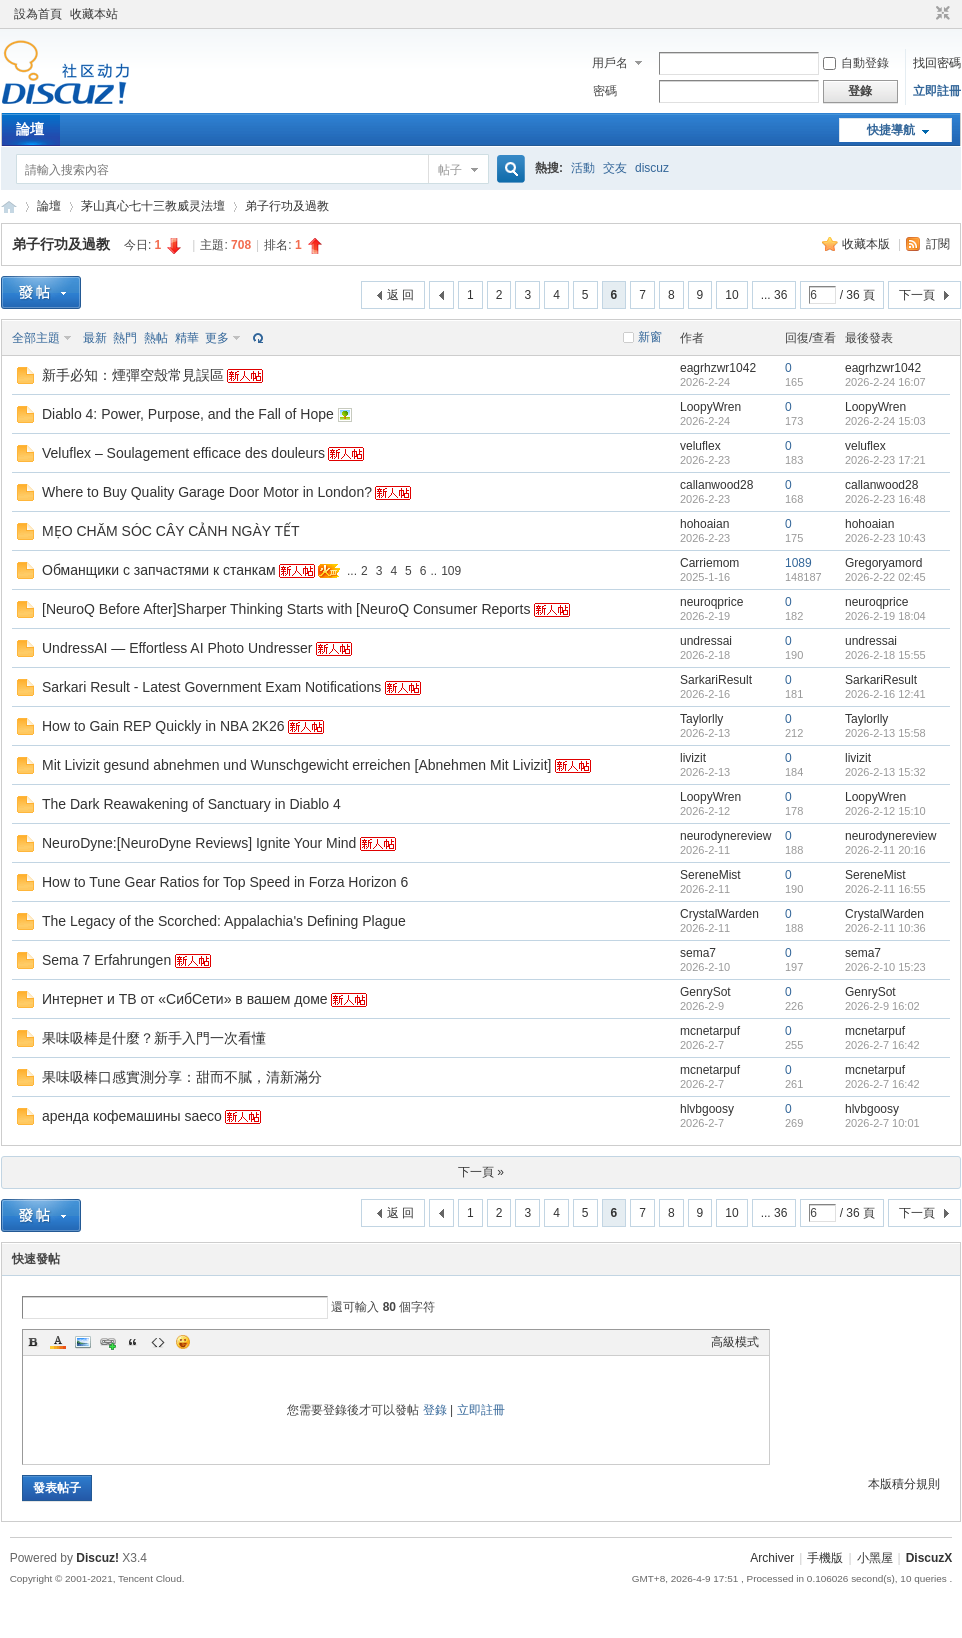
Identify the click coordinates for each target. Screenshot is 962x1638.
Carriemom (709, 563)
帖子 (450, 170)
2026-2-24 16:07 (885, 382)
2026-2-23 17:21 (885, 460)
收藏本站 (94, 14)
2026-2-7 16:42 (882, 1045)
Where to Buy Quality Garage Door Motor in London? (207, 492)
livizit (693, 758)
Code (158, 1342)
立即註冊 (937, 91)
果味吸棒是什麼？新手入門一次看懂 (154, 1038)
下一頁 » (481, 1172)
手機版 (825, 1558)
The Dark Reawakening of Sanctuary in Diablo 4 (191, 804)
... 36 (774, 295)
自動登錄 (856, 63)
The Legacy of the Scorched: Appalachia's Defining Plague (224, 921)
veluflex (700, 446)
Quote (133, 1342)
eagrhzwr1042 (718, 368)
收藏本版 (867, 244)
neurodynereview (725, 836)
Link (108, 1342)
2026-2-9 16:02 (882, 1006)
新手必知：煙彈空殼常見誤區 (133, 375)
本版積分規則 (904, 1484)
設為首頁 (38, 14)
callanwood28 (716, 485)
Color (58, 1342)
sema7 (698, 953)
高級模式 (735, 1342)
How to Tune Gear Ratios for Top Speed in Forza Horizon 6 (225, 882)
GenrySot (705, 992)
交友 (615, 168)
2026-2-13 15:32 (885, 772)
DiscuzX (929, 1558)
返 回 (400, 295)
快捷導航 (891, 130)
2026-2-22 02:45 (885, 577)
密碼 (605, 91)
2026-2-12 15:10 (885, 811)
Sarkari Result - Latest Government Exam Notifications (211, 687)
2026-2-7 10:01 (882, 1123)
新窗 (650, 337)
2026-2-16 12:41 (885, 694)
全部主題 (36, 338)
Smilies (183, 1342)
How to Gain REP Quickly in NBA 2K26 (163, 726)
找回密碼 (937, 63)
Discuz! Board (9, 206)
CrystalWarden (719, 914)
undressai (706, 641)
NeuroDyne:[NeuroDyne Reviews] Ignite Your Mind (199, 843)
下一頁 (917, 295)
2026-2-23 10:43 (885, 538)
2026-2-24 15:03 (885, 421)
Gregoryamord (883, 563)
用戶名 (610, 63)
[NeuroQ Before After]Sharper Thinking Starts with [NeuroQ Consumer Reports (286, 609)
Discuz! (97, 1558)
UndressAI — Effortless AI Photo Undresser (177, 648)
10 (731, 295)
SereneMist (710, 875)
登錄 (435, 1410)
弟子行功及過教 (287, 206)
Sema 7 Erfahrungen (106, 960)
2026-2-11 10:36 (885, 928)
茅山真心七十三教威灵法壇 (153, 206)
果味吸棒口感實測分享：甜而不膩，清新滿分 (182, 1077)
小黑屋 (875, 1558)
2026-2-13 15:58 (885, 733)
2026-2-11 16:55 (885, 889)
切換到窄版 (940, 14)
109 (451, 571)
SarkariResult (716, 680)
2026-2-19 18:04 (885, 616)
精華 (187, 338)
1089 (798, 563)
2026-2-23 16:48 (885, 499)
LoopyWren (710, 407)
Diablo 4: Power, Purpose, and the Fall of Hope (188, 414)
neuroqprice (711, 602)
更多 (217, 338)
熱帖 (156, 338)
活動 (583, 168)
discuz (652, 168)
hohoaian (704, 524)
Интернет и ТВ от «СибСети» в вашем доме (185, 999)
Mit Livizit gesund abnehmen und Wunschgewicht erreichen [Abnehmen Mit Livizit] (296, 765)
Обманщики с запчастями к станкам (159, 570)
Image (83, 1342)
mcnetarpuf (710, 1031)
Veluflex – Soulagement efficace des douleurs (183, 453)
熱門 (125, 338)
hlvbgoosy (707, 1109)
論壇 (30, 129)
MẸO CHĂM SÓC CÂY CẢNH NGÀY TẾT (171, 531)
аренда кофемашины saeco (132, 1116)
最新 (95, 338)
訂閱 (938, 244)
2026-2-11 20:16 (885, 850)
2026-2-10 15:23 (885, 967)
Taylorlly (701, 719)
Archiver (772, 1558)
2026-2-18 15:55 (885, 655)
